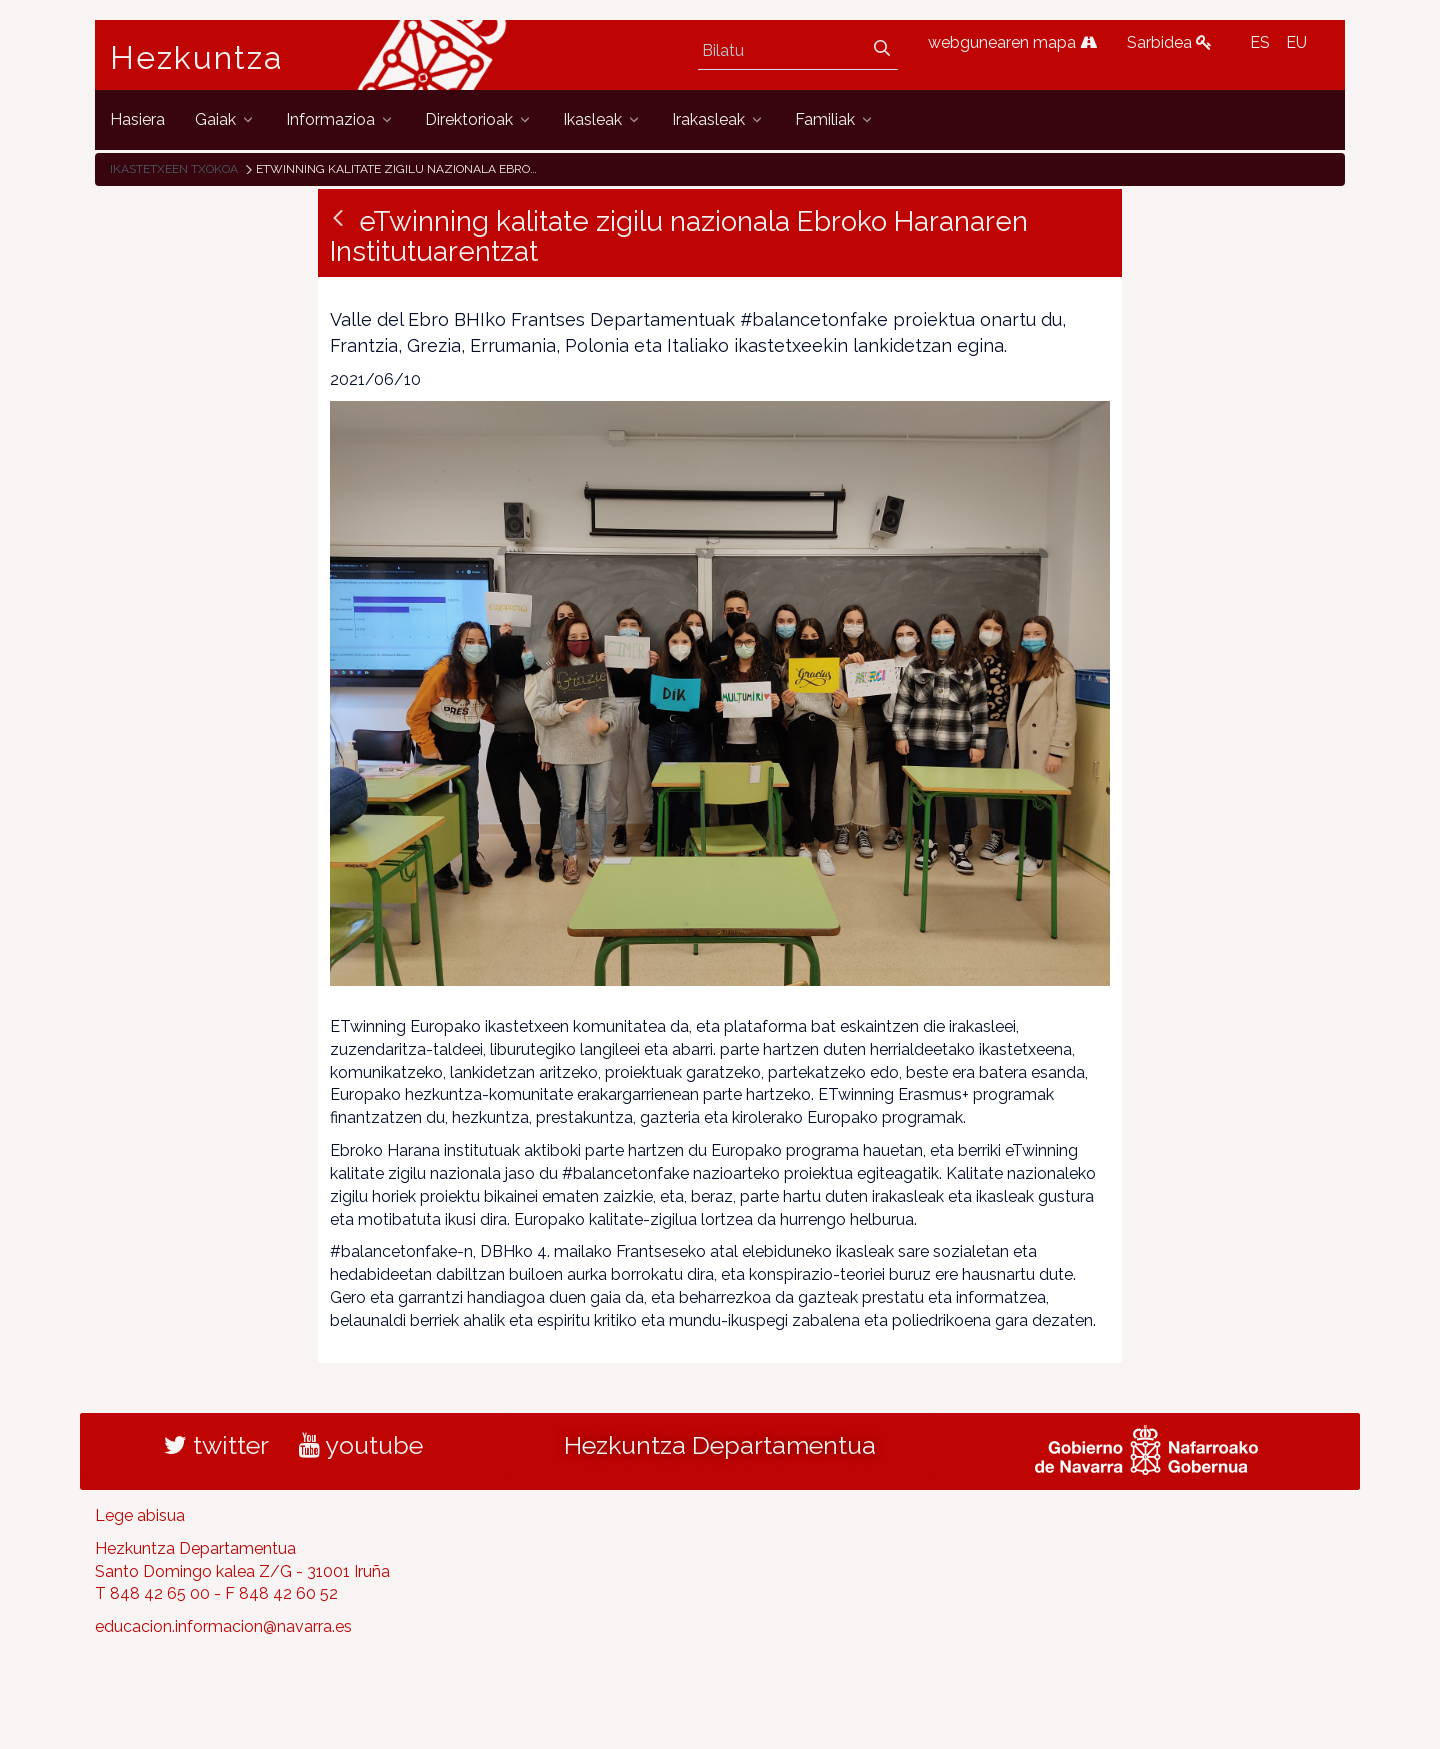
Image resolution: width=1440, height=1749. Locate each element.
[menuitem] (137, 119)
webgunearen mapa (1012, 42)
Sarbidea (1169, 42)
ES (1260, 42)
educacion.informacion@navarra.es (223, 1626)
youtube (361, 1445)
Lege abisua (140, 1515)
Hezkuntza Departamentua (720, 1445)
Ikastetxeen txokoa (174, 169)
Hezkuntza (197, 58)
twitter (216, 1445)
